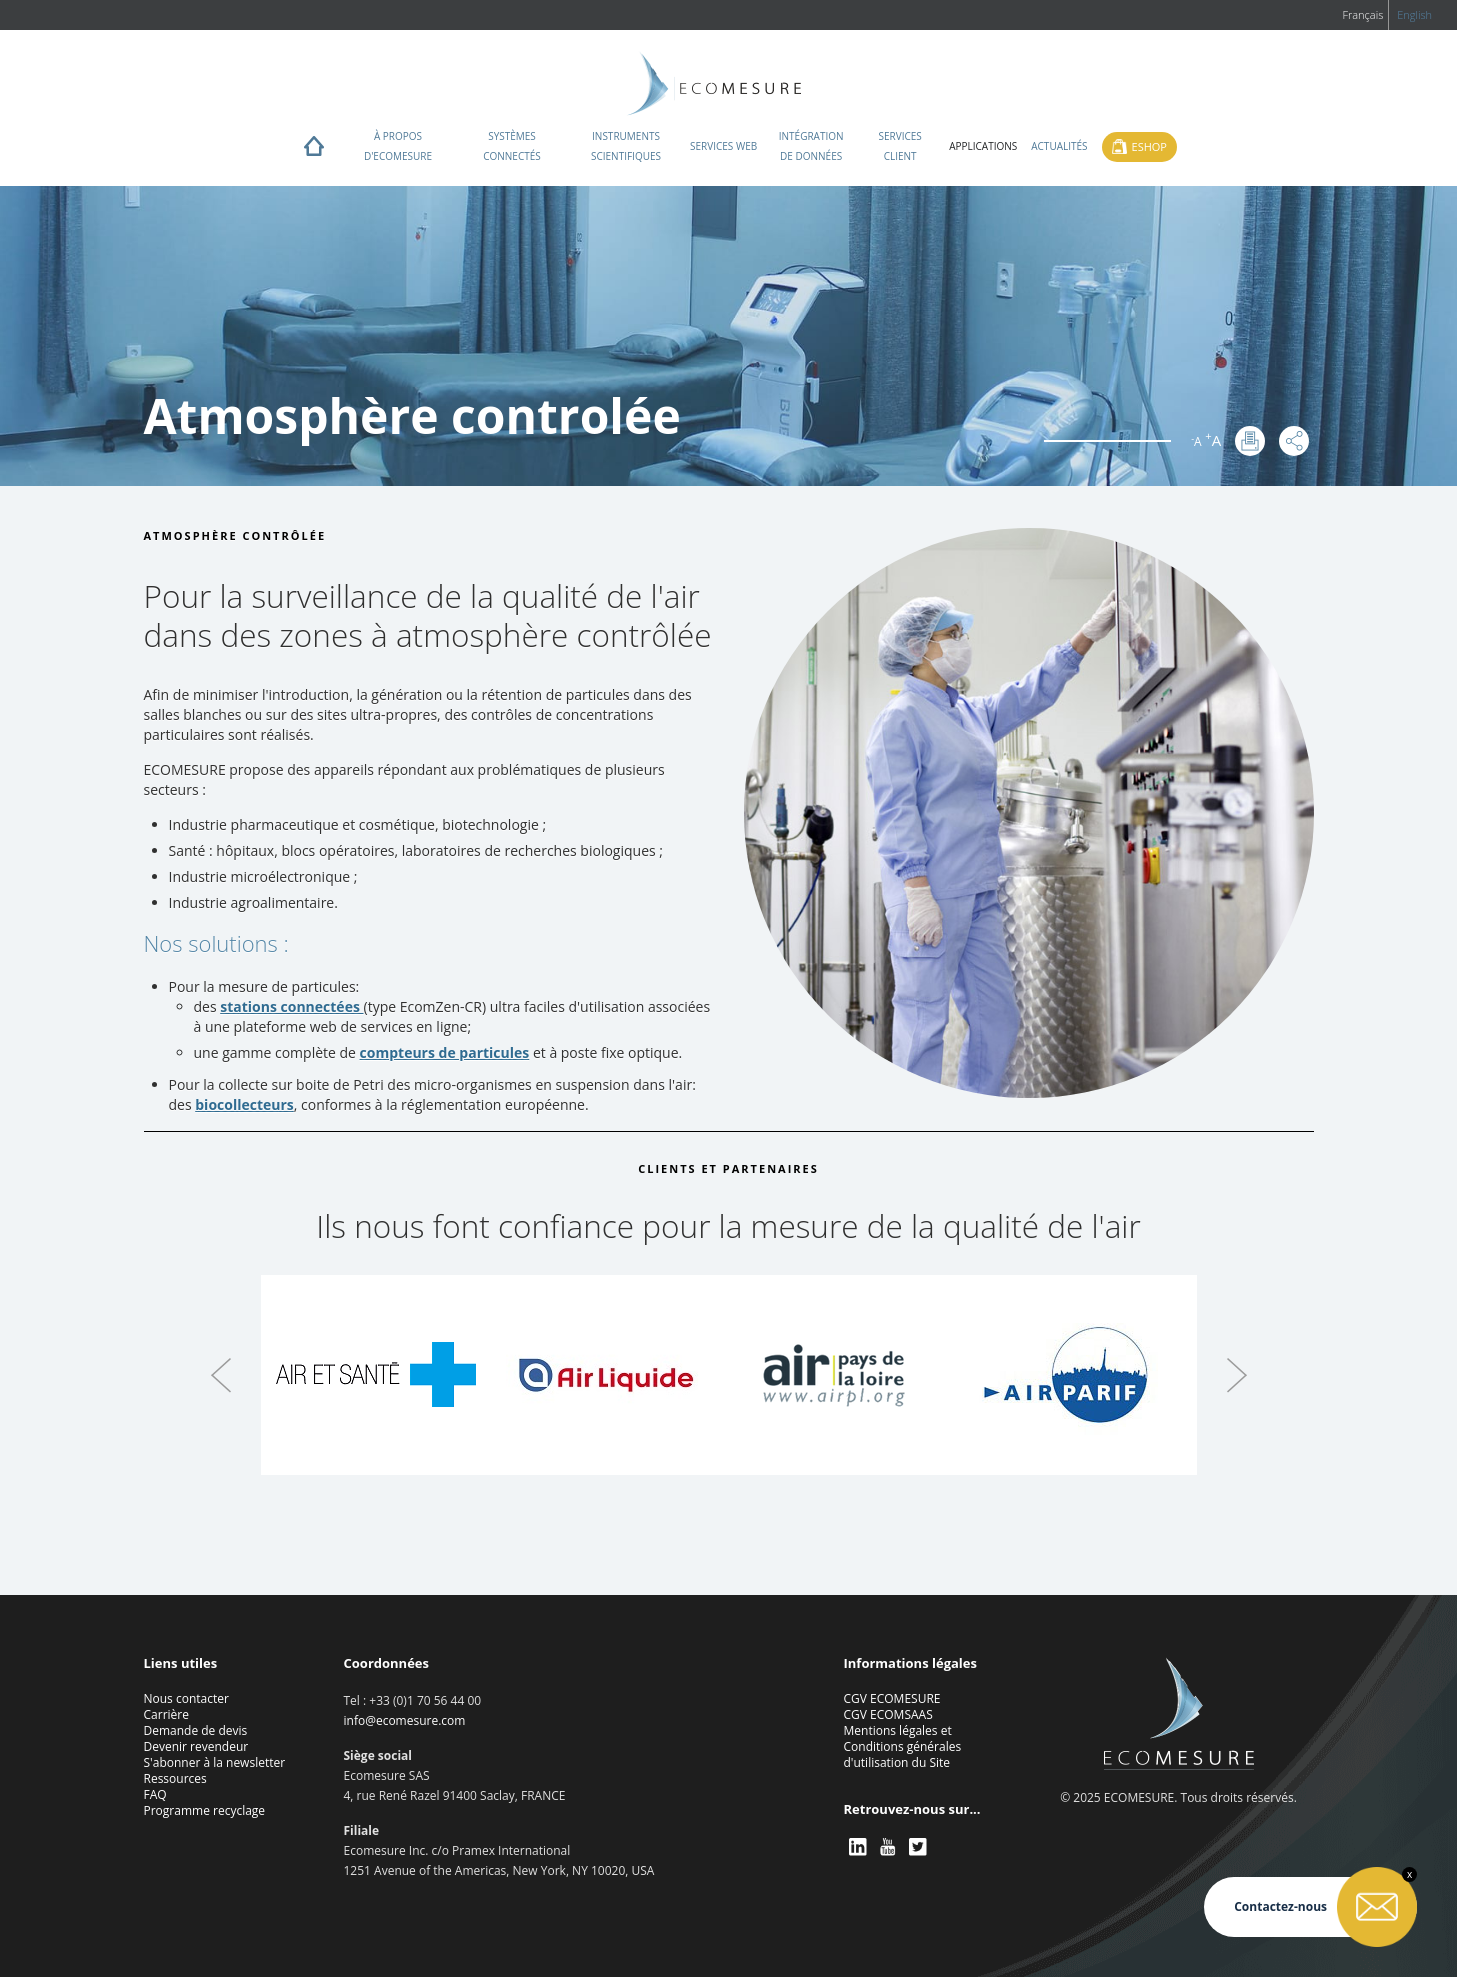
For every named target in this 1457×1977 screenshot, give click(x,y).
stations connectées (291, 1006)
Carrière (166, 1714)
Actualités (1059, 146)
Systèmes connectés (512, 146)
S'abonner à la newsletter (215, 1762)
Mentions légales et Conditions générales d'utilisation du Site (903, 1746)
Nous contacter (186, 1698)
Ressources (175, 1778)
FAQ (155, 1794)
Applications (983, 146)
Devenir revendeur (196, 1746)
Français (1362, 14)
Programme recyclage (205, 1810)
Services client (900, 146)
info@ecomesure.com (405, 1720)
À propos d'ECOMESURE (398, 146)
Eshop (1149, 146)
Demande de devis (196, 1730)
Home (314, 151)
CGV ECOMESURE (892, 1698)
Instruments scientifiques (626, 146)
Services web (723, 146)
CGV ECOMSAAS (888, 1714)
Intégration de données (811, 146)
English (1414, 14)
